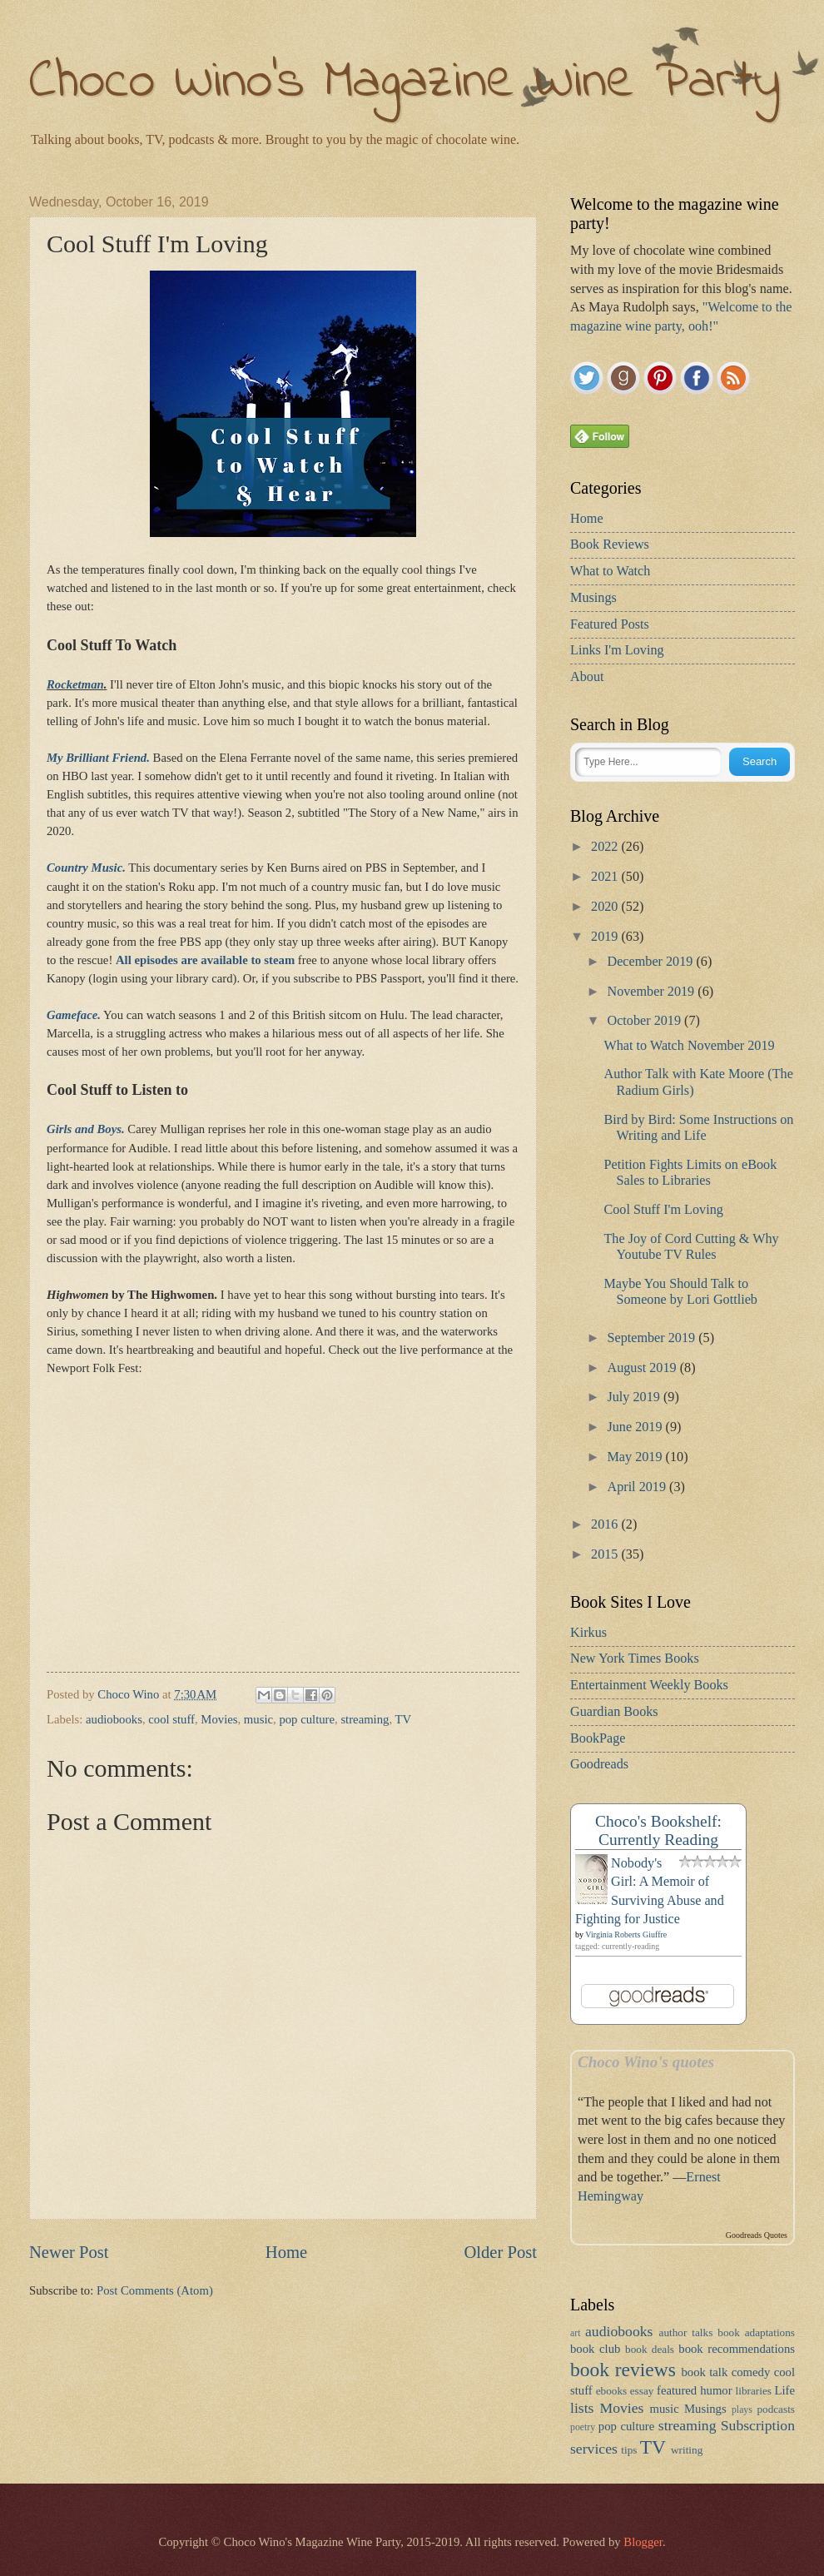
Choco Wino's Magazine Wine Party (405, 82)
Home (286, 2252)
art (575, 2333)
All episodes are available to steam (205, 960)
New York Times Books (634, 1658)
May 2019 (636, 1457)
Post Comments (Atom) (155, 2290)
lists (581, 2407)
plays (742, 2409)
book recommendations (736, 2348)
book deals (649, 2349)
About (586, 676)
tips (629, 2450)
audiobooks (114, 1719)
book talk (704, 2372)
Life (785, 2390)
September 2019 (652, 1337)
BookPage (598, 1738)
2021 (606, 876)
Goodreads (599, 1764)
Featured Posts (609, 624)
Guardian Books (614, 1711)
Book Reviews (609, 544)
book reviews (623, 2369)
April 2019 (638, 1486)
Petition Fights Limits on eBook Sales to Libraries (690, 1172)
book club (595, 2348)
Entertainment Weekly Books (649, 1685)
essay (642, 2391)
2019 (606, 936)
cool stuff (171, 1719)
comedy (751, 2372)
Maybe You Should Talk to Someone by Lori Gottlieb (680, 1291)
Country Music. (86, 867)
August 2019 (643, 1367)
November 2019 (652, 991)
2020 (606, 906)
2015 (606, 1554)
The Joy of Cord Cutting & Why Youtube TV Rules (690, 1246)
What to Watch (610, 571)
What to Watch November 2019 (688, 1045)
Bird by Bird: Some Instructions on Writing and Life (698, 1127)
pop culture (307, 1719)
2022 (606, 846)
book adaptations (756, 2332)
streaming (364, 1719)
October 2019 (645, 1020)
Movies (219, 1719)
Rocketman (75, 684)
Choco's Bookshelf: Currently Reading (658, 1830)
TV (403, 1719)
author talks (686, 2332)
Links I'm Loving (617, 650)
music (258, 1719)
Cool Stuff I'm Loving (662, 1209)
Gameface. (74, 1015)
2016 (606, 1524)
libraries (754, 2391)
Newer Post (69, 2252)
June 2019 (636, 1427)
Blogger (643, 2542)
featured (677, 2390)
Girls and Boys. (86, 1129)
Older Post (500, 2252)
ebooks (612, 2391)
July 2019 (635, 1397)
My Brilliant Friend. (98, 757)
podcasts (776, 2409)
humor (716, 2390)
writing (686, 2450)
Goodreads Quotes (756, 2235)
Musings (593, 597)
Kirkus (588, 1632)
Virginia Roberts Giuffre (626, 1934)
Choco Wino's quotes (646, 2062)
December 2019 (651, 961)
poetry (582, 2427)
